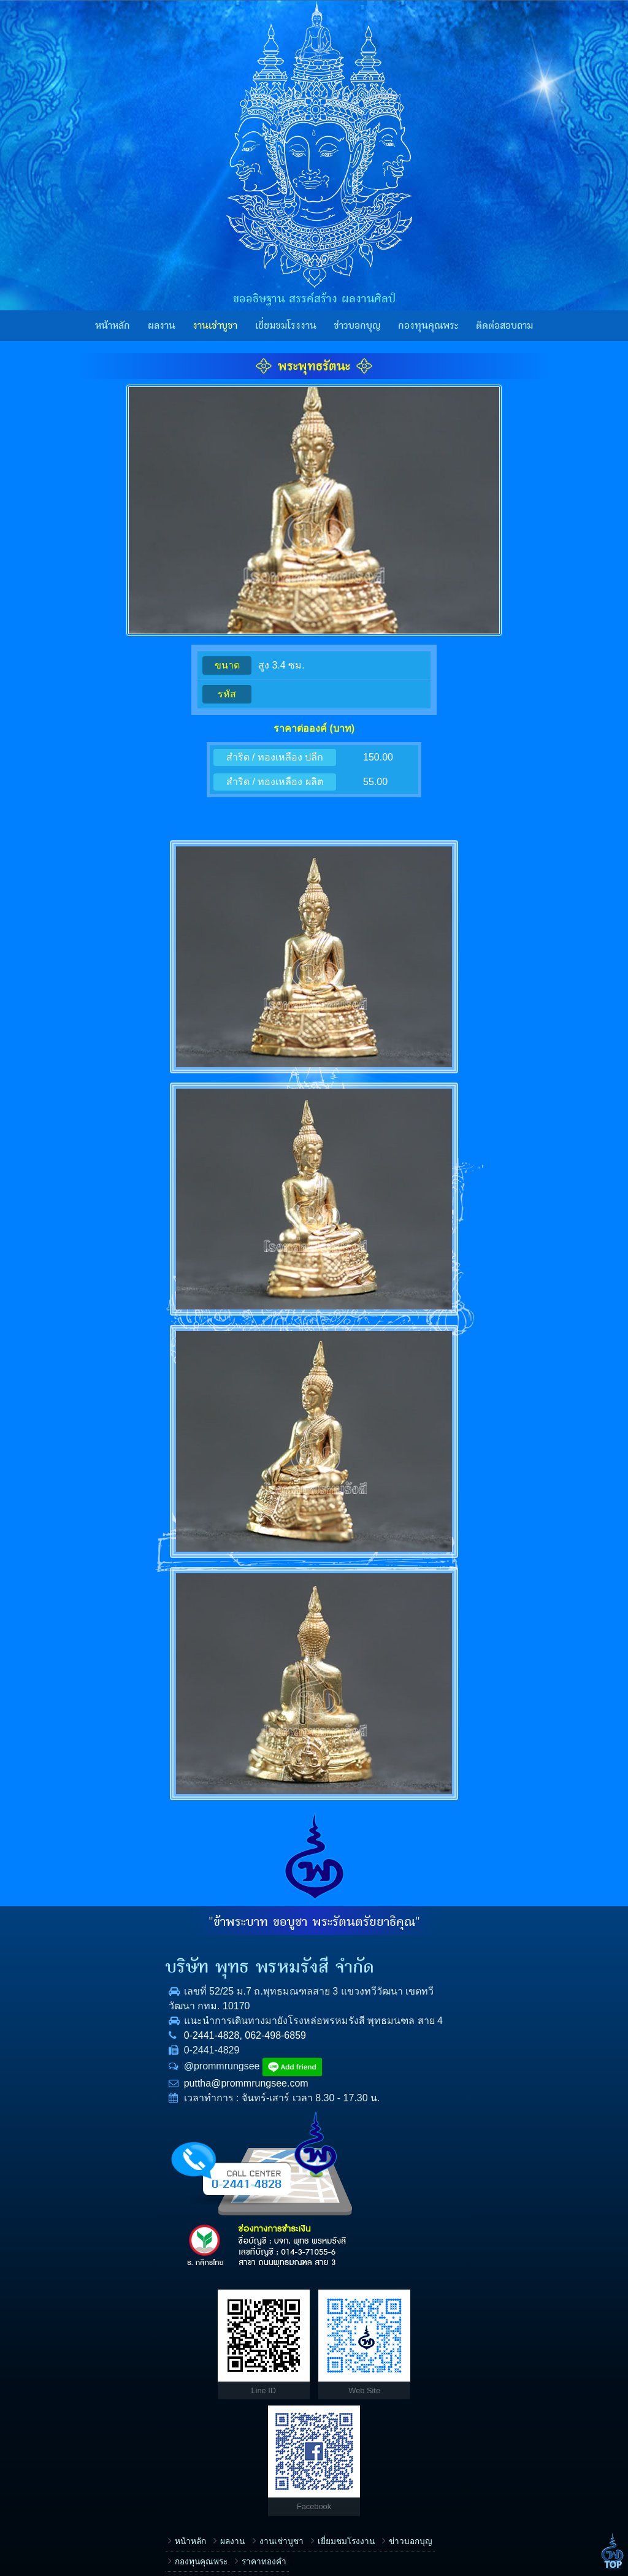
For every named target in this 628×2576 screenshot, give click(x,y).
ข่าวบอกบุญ (357, 325)
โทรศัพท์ (344, 2382)
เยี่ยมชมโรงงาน (285, 325)
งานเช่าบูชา (215, 325)
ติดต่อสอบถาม (504, 325)
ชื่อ (334, 2343)
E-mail (341, 2421)
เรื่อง (337, 2304)
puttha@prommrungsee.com (110, 2098)
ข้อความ (345, 2461)
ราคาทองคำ (128, 2331)
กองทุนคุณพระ (428, 325)
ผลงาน (161, 325)
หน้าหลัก (112, 325)
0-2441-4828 (76, 2050)
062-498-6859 (139, 2050)
